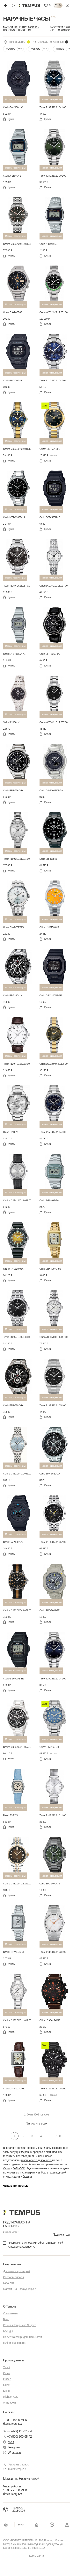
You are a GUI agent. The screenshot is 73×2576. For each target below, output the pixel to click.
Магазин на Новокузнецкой (19, 2288)
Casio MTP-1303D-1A (14, 517)
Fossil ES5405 (10, 1815)
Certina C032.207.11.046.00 (17, 1473)
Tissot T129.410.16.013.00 (16, 1064)
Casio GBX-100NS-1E (51, 995)
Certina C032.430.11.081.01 (17, 244)
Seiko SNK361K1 (11, 722)
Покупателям (12, 2264)
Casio (6, 2168)
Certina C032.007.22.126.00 (54, 1064)
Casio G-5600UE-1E (13, 1678)
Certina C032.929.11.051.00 (54, 312)
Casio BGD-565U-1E (50, 517)
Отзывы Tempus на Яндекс (19, 2325)
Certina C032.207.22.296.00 (17, 1883)
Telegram (11, 2447)
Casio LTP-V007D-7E (14, 1952)
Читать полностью (15, 2185)
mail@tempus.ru (15, 2469)
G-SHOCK (19, 2168)
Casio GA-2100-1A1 (13, 107)
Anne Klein (9, 2402)
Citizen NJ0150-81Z (49, 927)
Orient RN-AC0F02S (13, 927)
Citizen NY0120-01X (13, 1269)
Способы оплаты (13, 2277)
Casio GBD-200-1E (12, 380)
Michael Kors (10, 2396)
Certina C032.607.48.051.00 (17, 1610)
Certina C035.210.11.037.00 (54, 585)
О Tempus (9, 2306)
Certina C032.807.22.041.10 (17, 449)
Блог (6, 2319)
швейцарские (29, 2160)
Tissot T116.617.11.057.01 (16, 585)
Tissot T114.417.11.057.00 (53, 1542)
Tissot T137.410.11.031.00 (53, 1952)
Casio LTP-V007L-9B (13, 2088)
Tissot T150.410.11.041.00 (53, 1678)
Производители (13, 2360)
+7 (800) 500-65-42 (17, 2436)
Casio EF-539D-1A (12, 995)
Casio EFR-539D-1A (13, 1405)
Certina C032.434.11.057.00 (17, 1747)
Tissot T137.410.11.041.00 (53, 107)
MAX (8, 2442)
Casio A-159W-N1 (48, 244)
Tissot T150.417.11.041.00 (53, 1132)
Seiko (6, 2390)
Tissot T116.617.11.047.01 (53, 380)
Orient (6, 2384)
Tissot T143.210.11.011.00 (53, 1815)
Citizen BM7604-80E (50, 449)
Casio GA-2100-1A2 (13, 1542)
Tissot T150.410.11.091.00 (53, 175)
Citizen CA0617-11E (50, 2020)
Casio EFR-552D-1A (50, 1473)
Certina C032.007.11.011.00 (17, 2020)
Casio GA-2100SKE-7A (51, 790)
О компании (10, 2313)
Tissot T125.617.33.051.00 (53, 2088)
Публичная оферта (14, 2342)
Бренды (8, 2331)
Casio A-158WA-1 (12, 175)
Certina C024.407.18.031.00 (17, 1200)
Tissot (6, 2367)
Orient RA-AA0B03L (13, 312)
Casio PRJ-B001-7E (50, 1610)
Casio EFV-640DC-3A (50, 1883)
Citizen (7, 2379)
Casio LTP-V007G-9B (50, 1269)
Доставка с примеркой (16, 2271)
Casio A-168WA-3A (49, 1200)
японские (46, 2160)
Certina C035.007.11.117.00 (54, 1337)
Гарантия (8, 2283)
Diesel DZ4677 (10, 1132)
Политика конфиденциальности (22, 2336)
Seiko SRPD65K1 (48, 859)
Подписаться (61, 2234)
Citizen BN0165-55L (50, 1747)
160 (58, 2136)
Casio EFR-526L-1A (50, 654)
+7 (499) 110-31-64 (17, 2431)
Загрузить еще (36, 2123)
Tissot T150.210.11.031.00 (16, 859)
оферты (42, 2242)
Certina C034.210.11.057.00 (54, 722)
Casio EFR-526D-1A (13, 790)
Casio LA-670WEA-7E (14, 654)
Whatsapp (12, 2452)
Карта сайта (36, 2555)
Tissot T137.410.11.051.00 (53, 1405)
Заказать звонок (18, 2464)
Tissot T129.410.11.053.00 (16, 1337)
